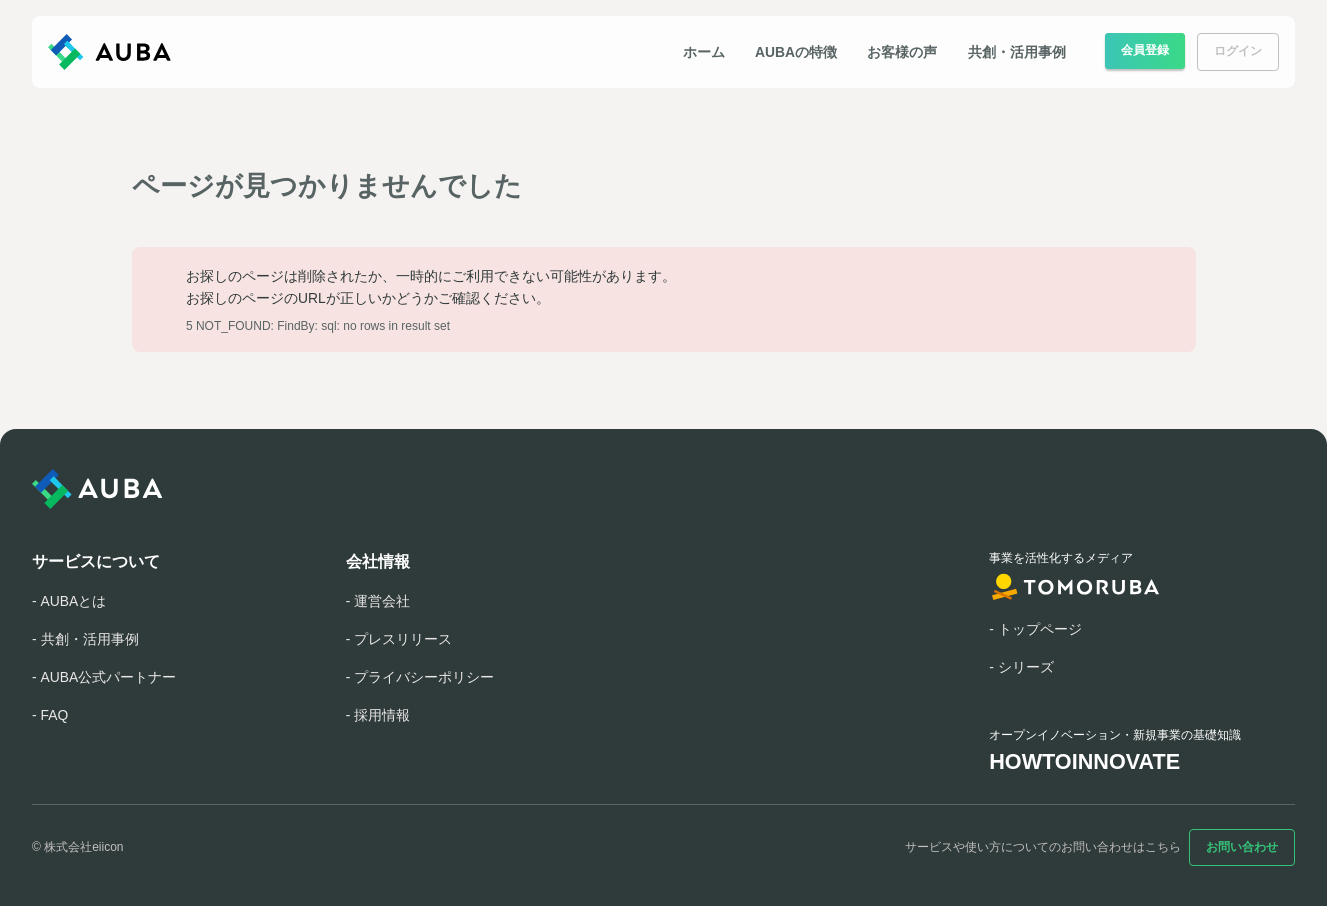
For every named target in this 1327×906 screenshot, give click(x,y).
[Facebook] (160, 847)
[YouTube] (240, 847)
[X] (200, 847)
